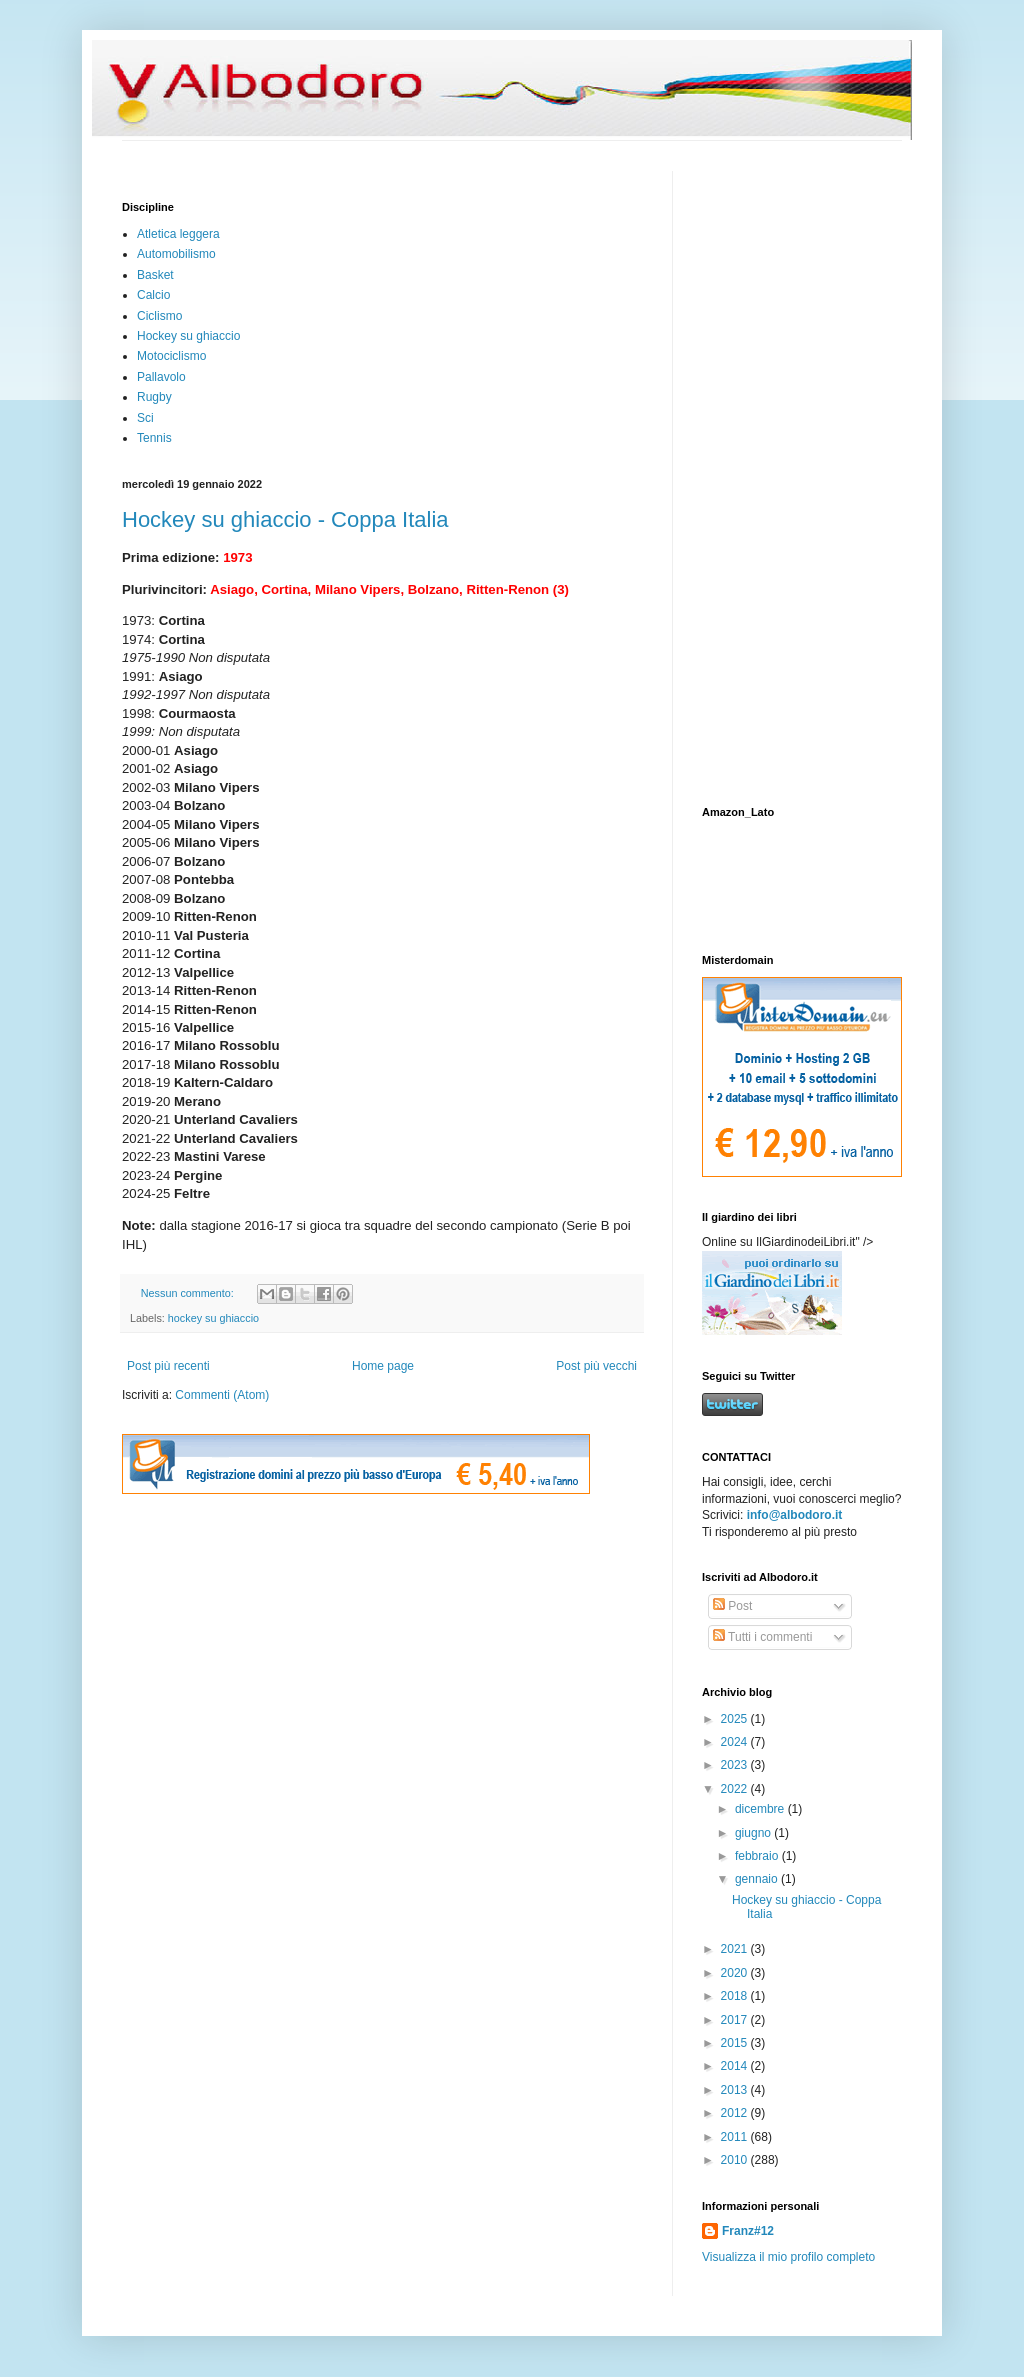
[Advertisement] (762, 471)
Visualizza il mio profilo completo (788, 2257)
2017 (736, 2020)
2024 (736, 1742)
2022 (736, 1789)
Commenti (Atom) (222, 1395)
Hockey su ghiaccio (188, 336)
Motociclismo (171, 356)
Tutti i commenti (762, 1637)
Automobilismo (176, 254)
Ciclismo (159, 316)
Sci (145, 418)
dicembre (761, 1809)
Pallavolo (161, 377)
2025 (736, 1719)
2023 (736, 1765)
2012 (736, 2113)
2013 (736, 2090)
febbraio (758, 1856)
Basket (155, 275)
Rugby (154, 397)
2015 (736, 2043)
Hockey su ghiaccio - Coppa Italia (285, 519)
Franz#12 (748, 2231)
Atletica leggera (178, 234)
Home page (383, 1366)
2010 (736, 2160)
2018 (736, 1996)
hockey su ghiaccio (213, 1318)
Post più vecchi (596, 1366)
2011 (736, 2137)
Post (732, 1606)
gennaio (758, 1879)
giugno (754, 1833)
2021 (736, 1949)
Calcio (153, 295)
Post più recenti (168, 1366)
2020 (736, 1973)
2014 (736, 2066)
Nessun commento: (189, 1293)
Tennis (154, 438)
